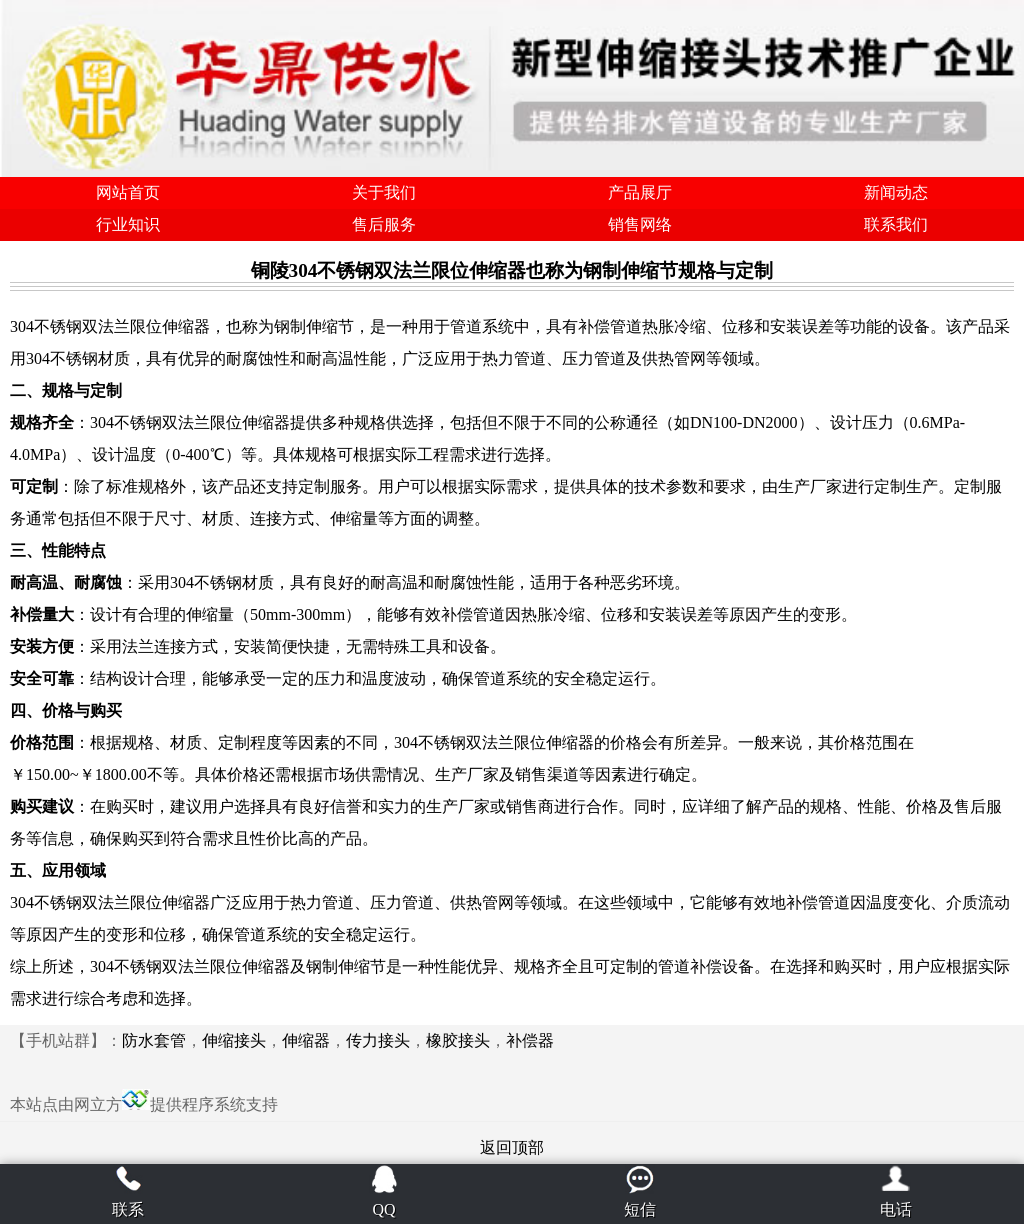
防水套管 (154, 1040)
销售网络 (640, 224)
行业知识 (128, 224)
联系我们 (896, 224)
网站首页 (128, 192)
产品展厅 (640, 192)
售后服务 (384, 224)
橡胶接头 (458, 1040)
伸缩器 (306, 1040)
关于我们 (384, 192)
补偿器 (530, 1040)
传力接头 (378, 1040)
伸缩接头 (234, 1040)
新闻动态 (896, 192)
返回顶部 (512, 1147)
